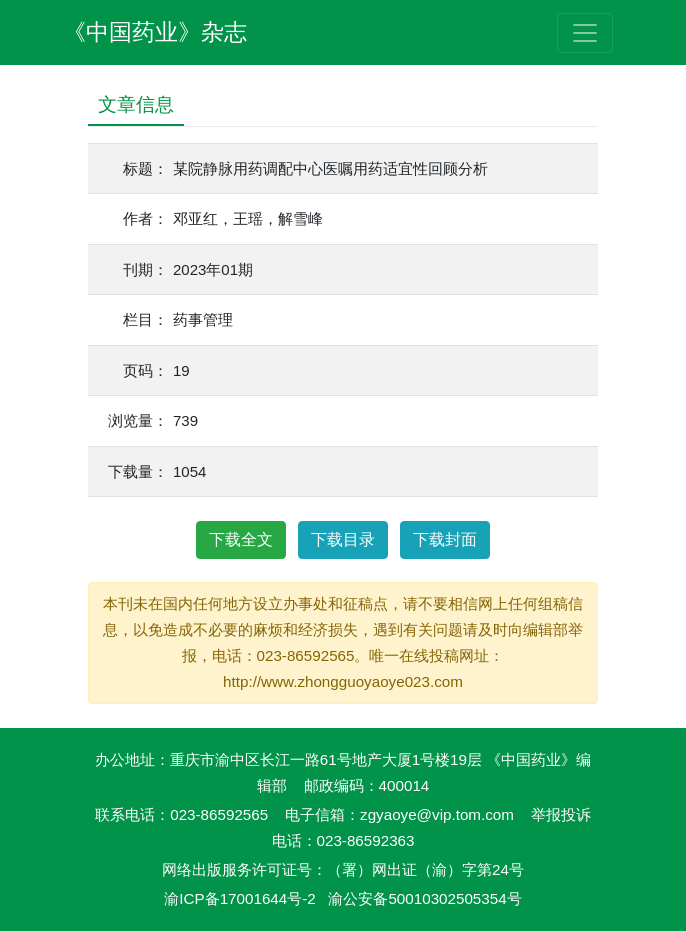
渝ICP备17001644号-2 (239, 898)
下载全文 (241, 539)
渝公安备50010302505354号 (424, 898)
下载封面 (445, 539)
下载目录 (343, 539)
